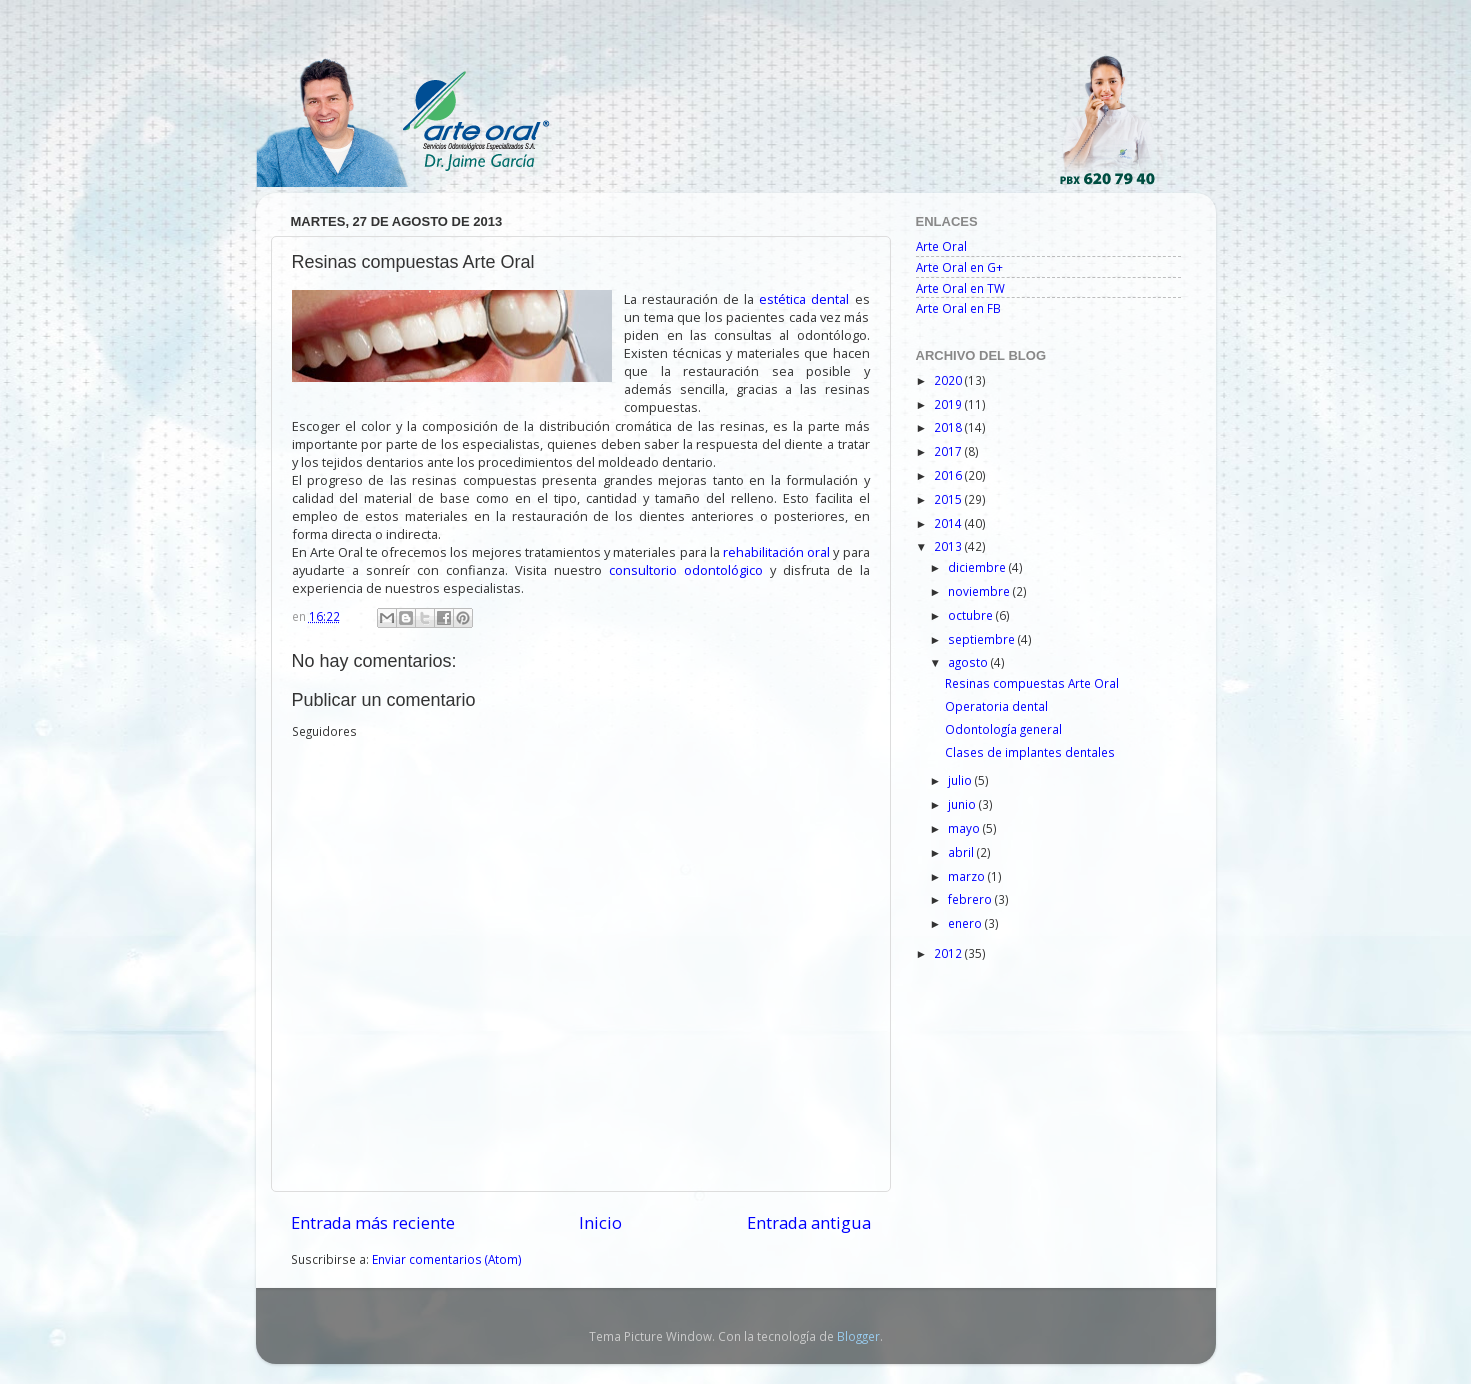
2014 (949, 523)
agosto (969, 662)
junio (963, 804)
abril (962, 852)
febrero (971, 899)
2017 (949, 451)
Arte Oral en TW (960, 288)
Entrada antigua (809, 1223)
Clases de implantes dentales (1030, 752)
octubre (972, 615)
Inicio (600, 1223)
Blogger (858, 1336)
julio (961, 780)
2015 (949, 499)
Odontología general (1003, 729)
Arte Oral (941, 246)
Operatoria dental (996, 706)
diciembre (978, 567)
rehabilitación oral (776, 552)
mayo (965, 828)
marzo (968, 876)
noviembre (980, 591)
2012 (949, 953)
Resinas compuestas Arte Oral (1032, 683)
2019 (949, 404)
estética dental (804, 299)
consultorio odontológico (686, 570)
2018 (949, 427)
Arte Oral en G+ (959, 267)
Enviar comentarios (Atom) (447, 1259)
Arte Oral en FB (958, 308)
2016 (949, 475)
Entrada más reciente (373, 1223)
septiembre (983, 639)
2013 (949, 546)
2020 (949, 380)
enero (966, 923)
